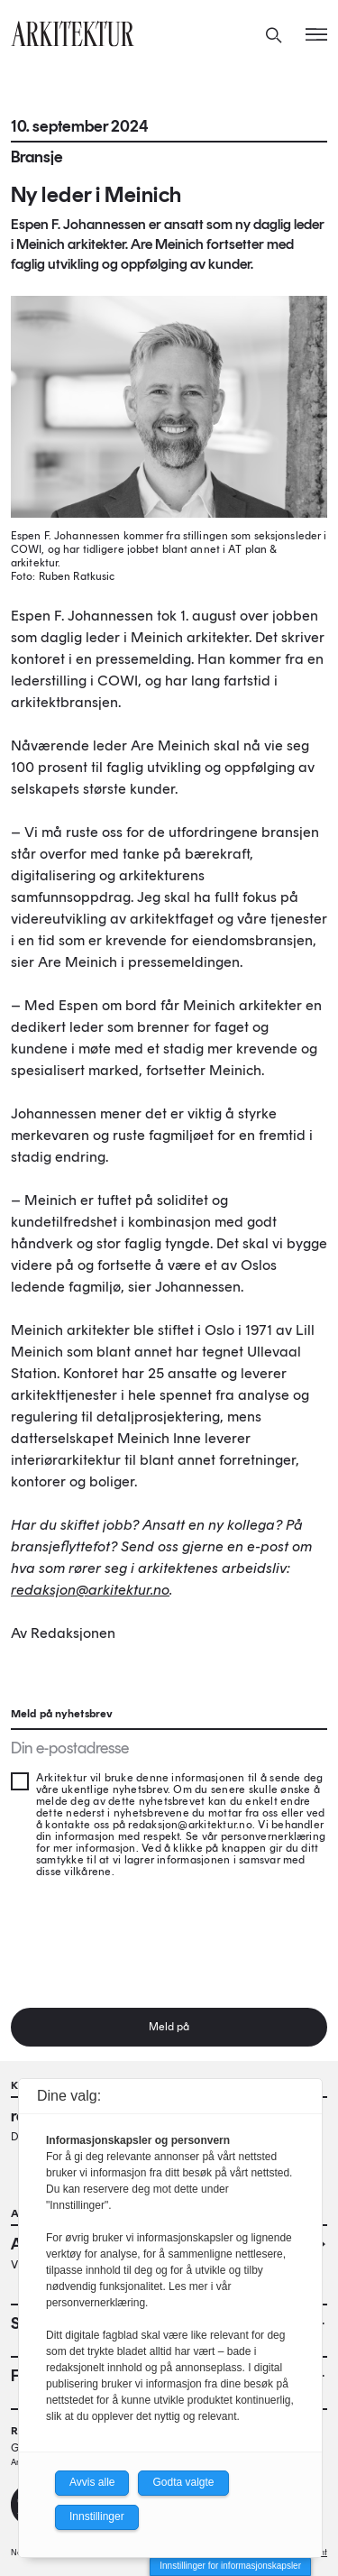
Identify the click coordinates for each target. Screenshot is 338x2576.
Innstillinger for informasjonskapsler (230, 2566)
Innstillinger (96, 2516)
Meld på (169, 2026)
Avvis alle (91, 2482)
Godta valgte (183, 2482)
